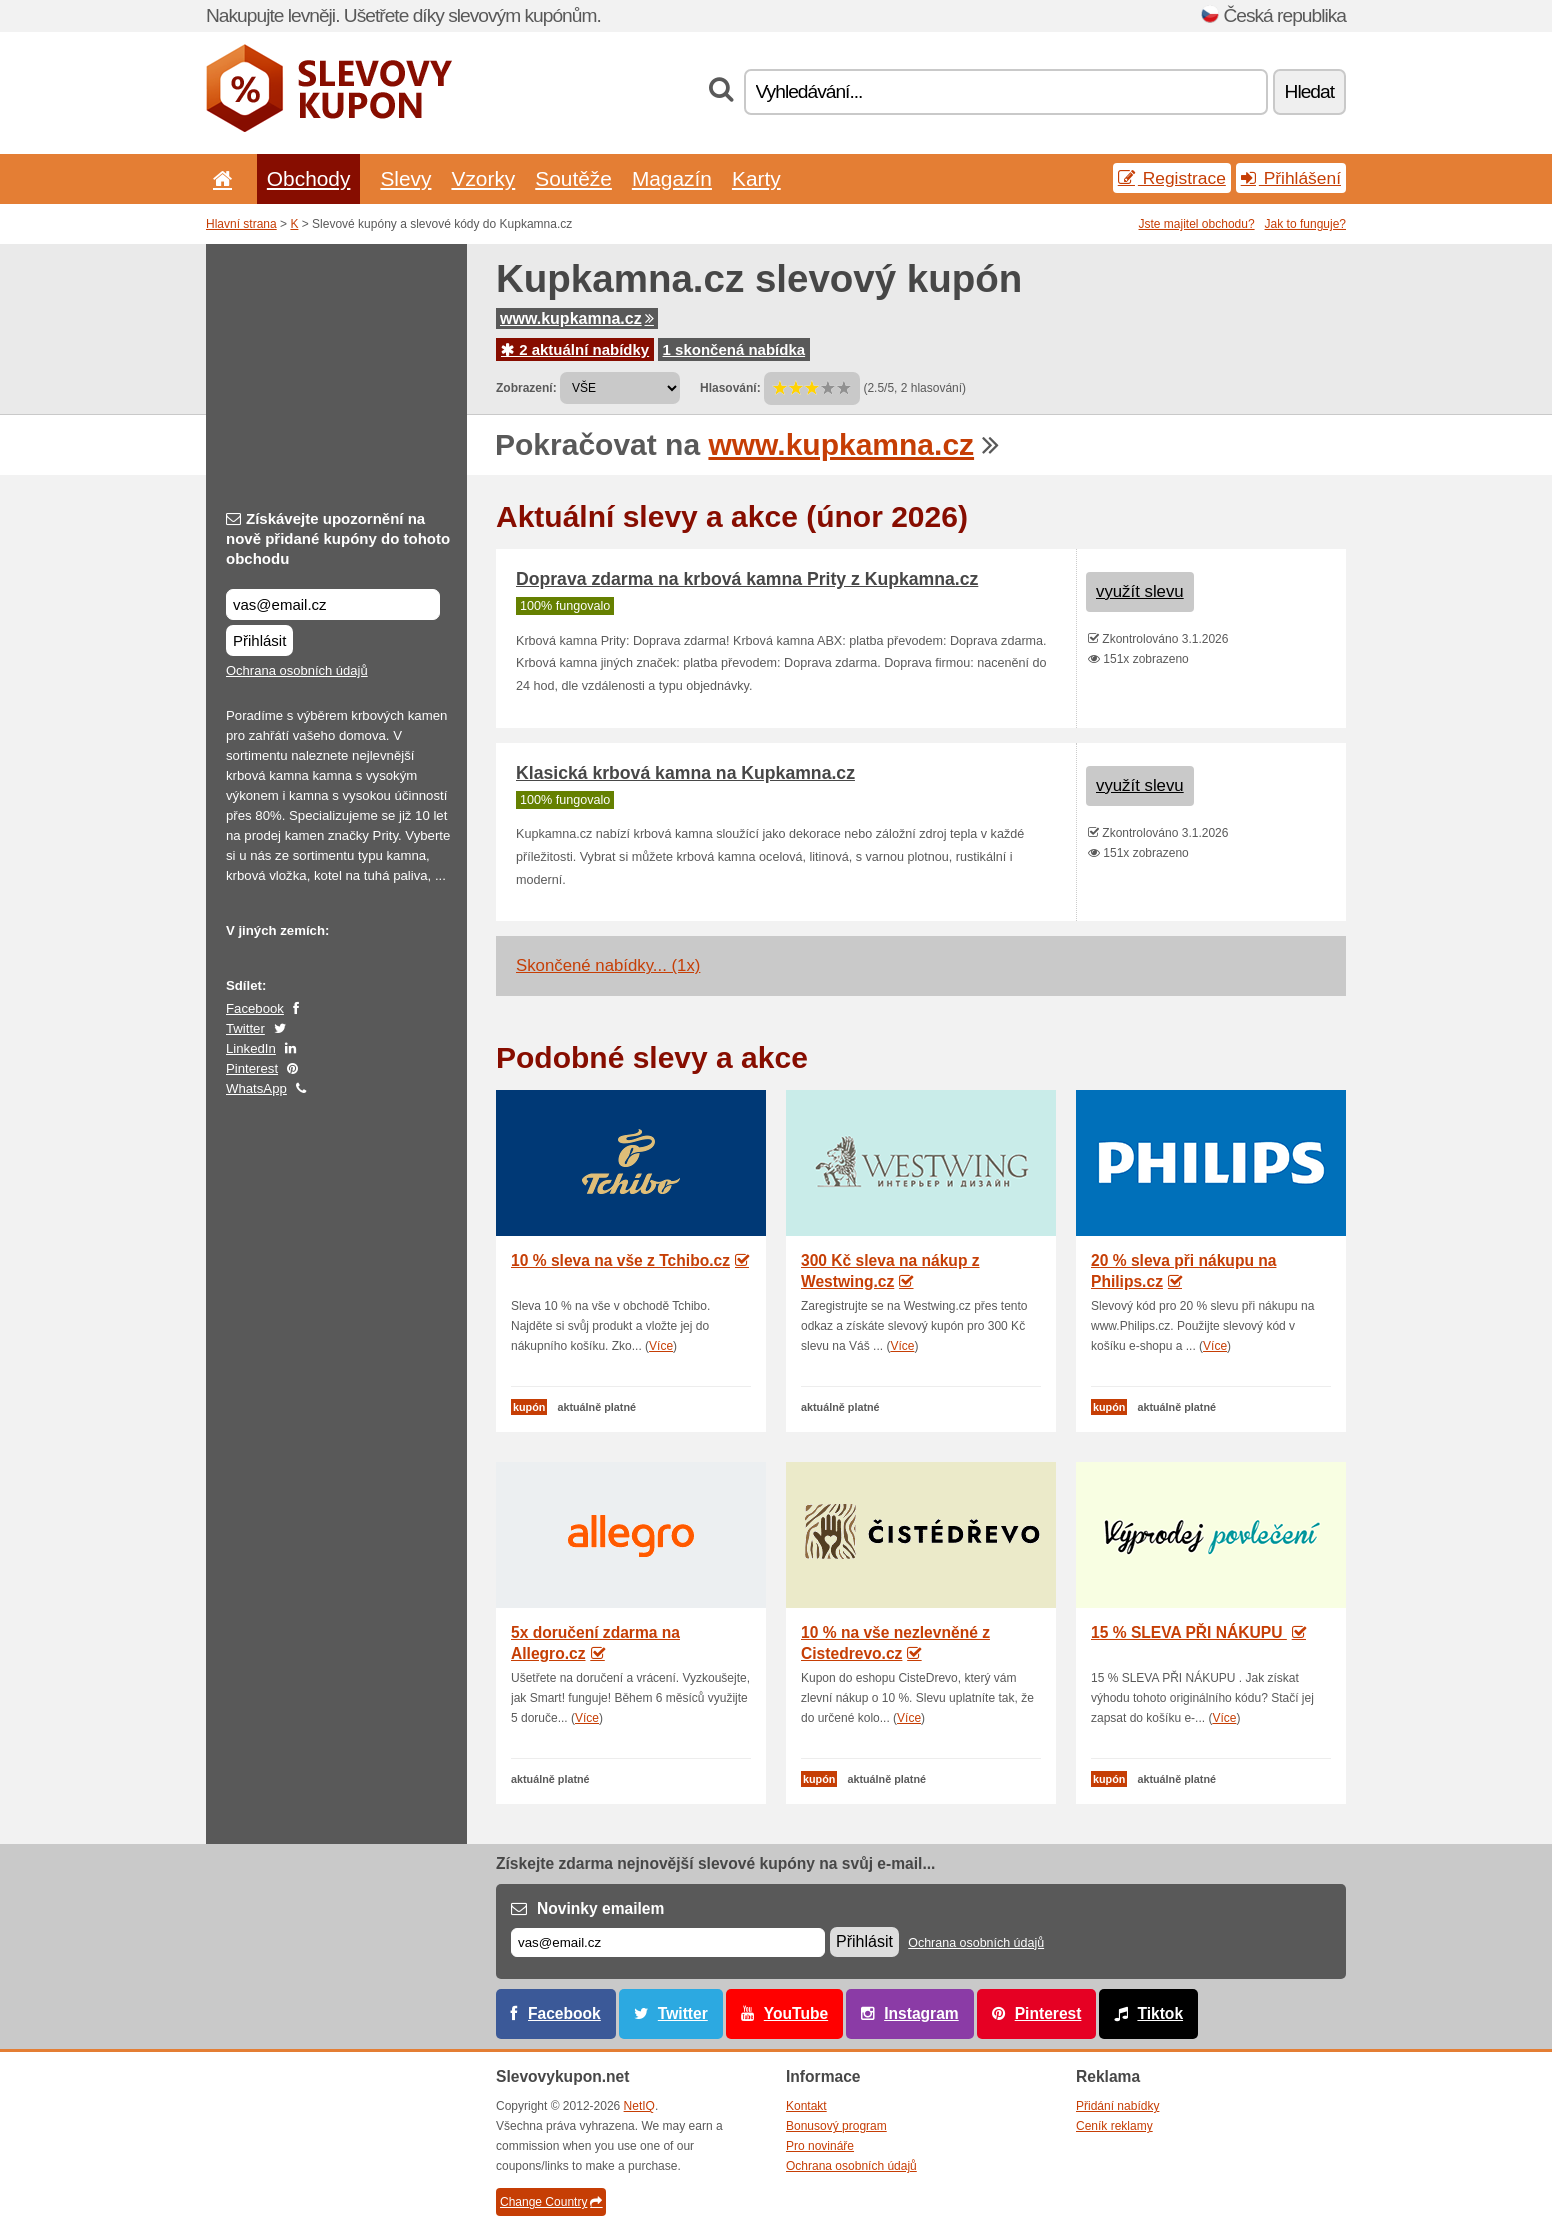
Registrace (1172, 178)
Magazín (672, 178)
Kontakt (806, 2106)
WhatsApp (256, 1088)
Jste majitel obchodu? (1197, 224)
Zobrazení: (526, 388)
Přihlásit (259, 640)
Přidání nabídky (1117, 2106)
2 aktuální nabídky (575, 349)
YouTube (796, 2013)
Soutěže (573, 178)
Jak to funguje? (1305, 224)
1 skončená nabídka (734, 349)
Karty (756, 178)
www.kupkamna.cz (577, 318)
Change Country (551, 2202)
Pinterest (252, 1068)
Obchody (309, 178)
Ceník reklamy (1114, 2126)
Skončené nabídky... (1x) (608, 965)
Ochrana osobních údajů (297, 670)
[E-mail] (668, 1942)
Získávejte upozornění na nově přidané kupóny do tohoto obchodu (338, 538)
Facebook (255, 1008)
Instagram (921, 2013)
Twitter (245, 1028)
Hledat (1309, 91)
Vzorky (483, 178)
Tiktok (1160, 2013)
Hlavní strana (241, 224)
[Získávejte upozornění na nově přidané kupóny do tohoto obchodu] (333, 604)
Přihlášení (1291, 178)
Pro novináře (820, 2146)
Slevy (405, 178)
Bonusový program (836, 2126)
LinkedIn (251, 1048)
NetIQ (639, 2106)
